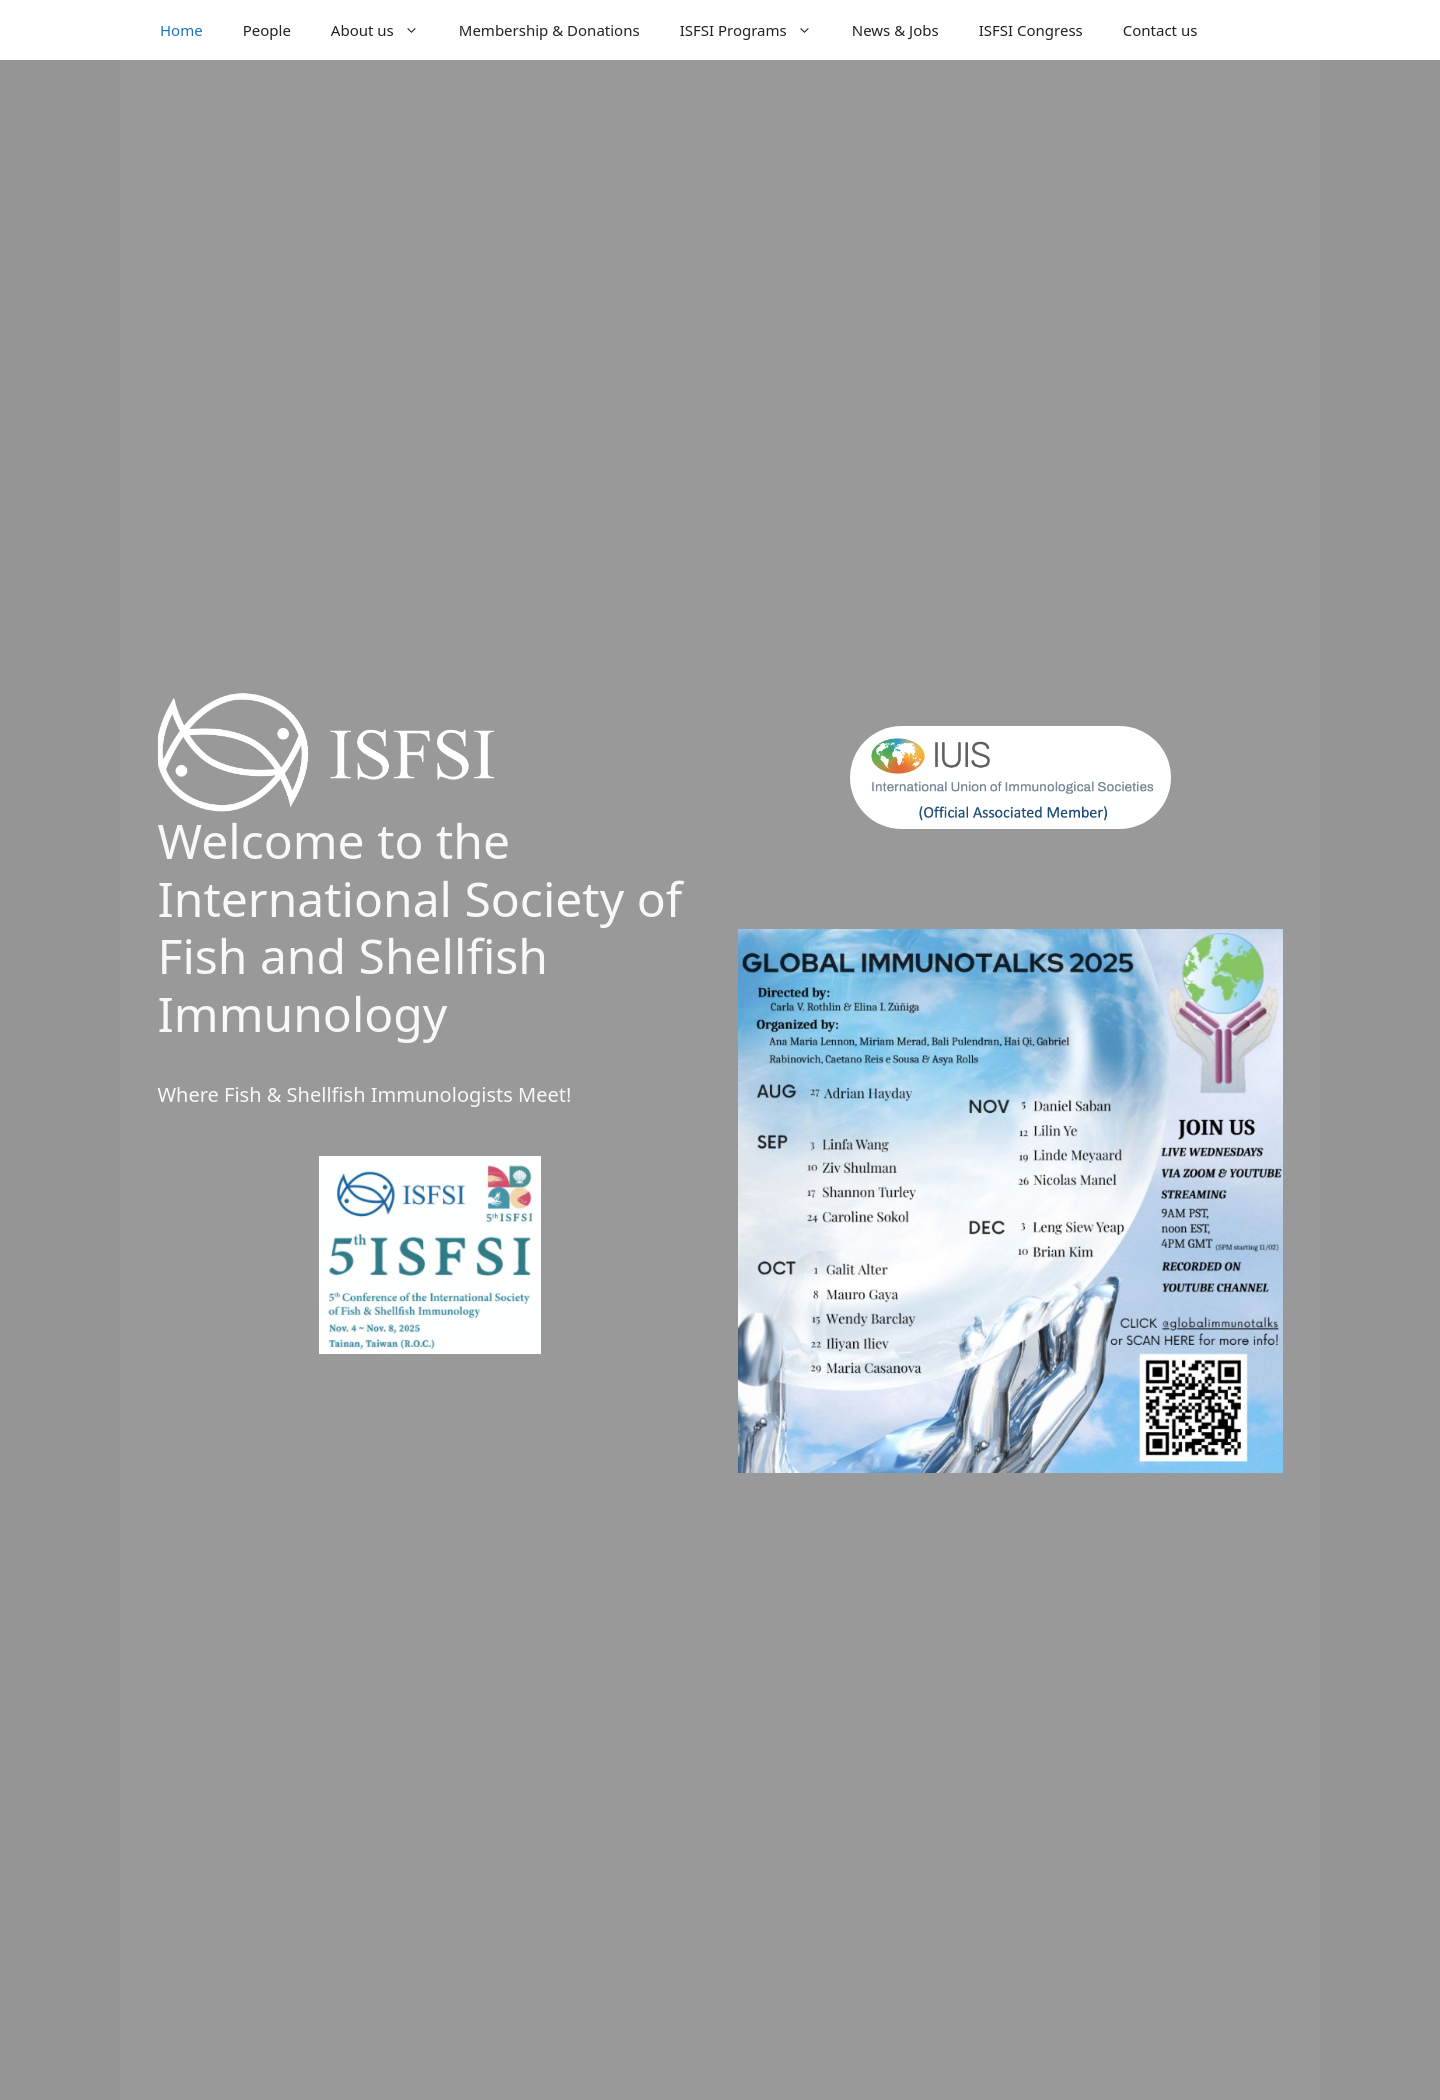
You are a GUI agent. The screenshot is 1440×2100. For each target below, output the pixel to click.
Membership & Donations (549, 30)
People (267, 30)
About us (385, 30)
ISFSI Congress (1031, 30)
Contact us (1160, 30)
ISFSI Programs (756, 30)
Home (181, 30)
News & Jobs (895, 30)
